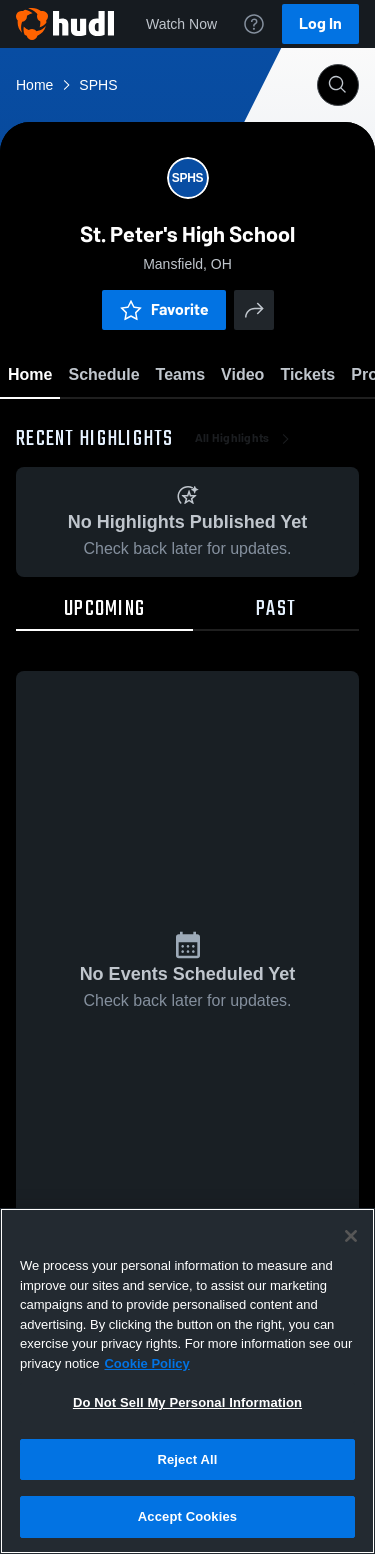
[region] (187, 1381)
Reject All (187, 1459)
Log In (320, 23)
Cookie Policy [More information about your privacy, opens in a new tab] (146, 1363)
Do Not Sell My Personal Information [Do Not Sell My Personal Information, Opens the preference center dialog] (187, 1402)
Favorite (164, 309)
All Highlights (244, 440)
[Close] (351, 1236)
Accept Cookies (187, 1516)
